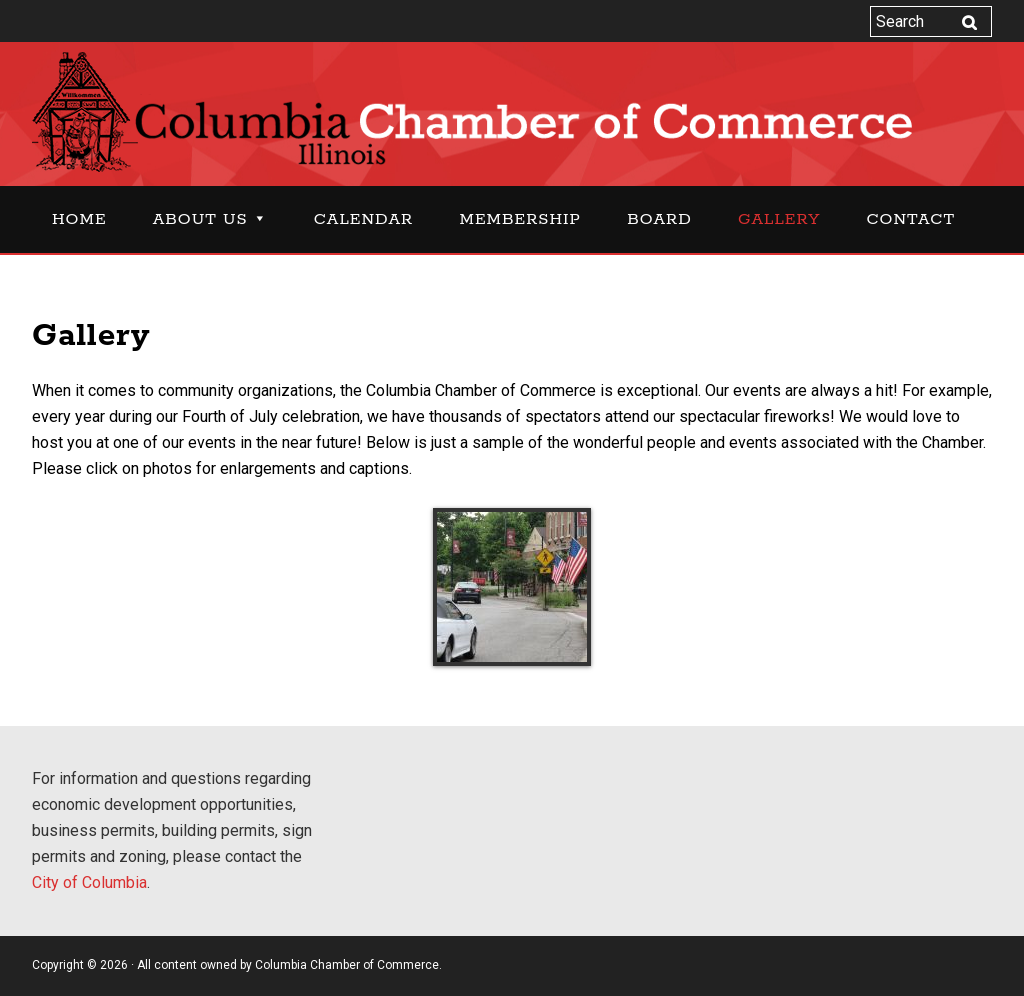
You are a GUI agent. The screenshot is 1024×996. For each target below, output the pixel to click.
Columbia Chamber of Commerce (512, 112)
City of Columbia (89, 882)
